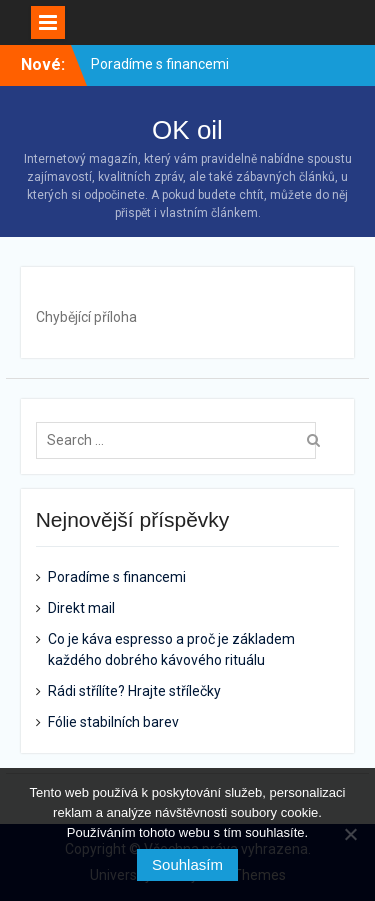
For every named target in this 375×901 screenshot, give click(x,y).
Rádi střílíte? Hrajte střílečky (134, 691)
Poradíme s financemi (160, 64)
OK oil (187, 130)
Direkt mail (81, 608)
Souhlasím (187, 864)
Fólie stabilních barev (113, 722)
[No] (350, 834)
